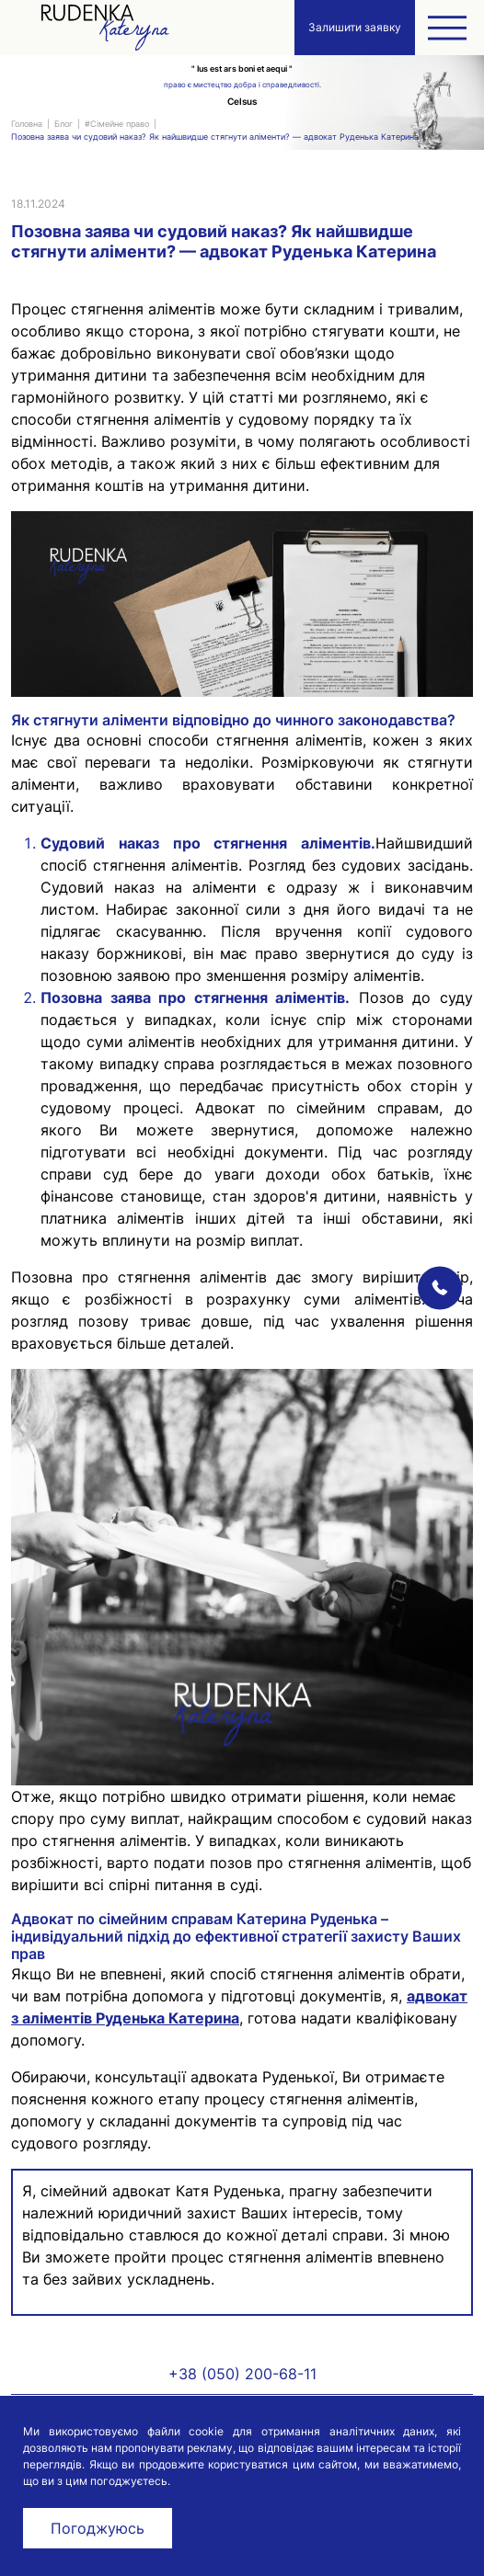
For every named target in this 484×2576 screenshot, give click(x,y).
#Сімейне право (117, 124)
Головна (26, 124)
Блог (63, 124)
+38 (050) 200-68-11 (242, 2374)
